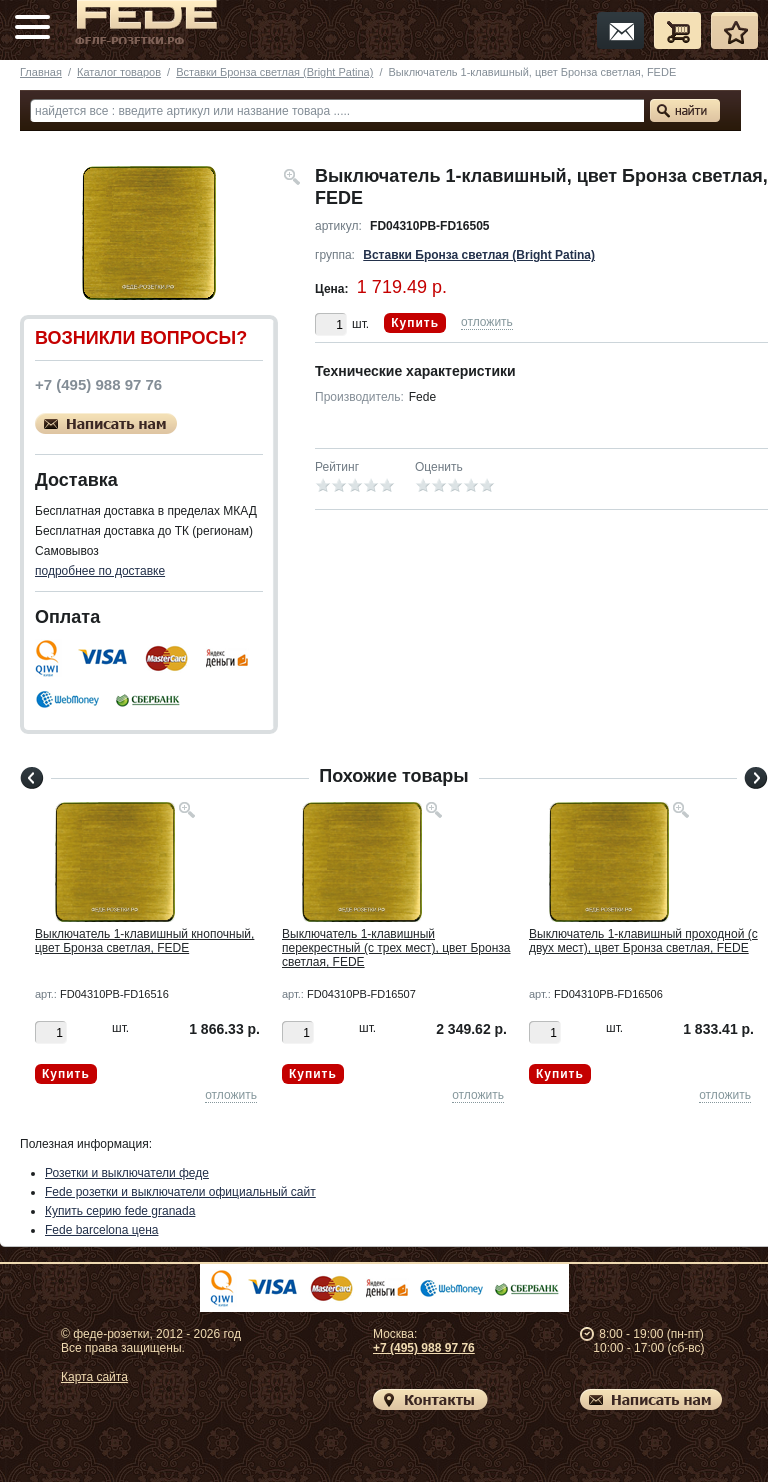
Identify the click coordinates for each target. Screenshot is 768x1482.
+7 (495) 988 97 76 (424, 1348)
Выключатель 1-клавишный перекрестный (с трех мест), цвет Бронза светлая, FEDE (396, 948)
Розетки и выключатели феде (127, 1173)
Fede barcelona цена (101, 1230)
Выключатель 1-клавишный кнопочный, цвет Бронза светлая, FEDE (144, 941)
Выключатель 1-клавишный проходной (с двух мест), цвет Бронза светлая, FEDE (643, 941)
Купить (415, 323)
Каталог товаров (119, 72)
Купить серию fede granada (120, 1211)
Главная (41, 72)
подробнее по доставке (100, 571)
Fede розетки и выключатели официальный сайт (180, 1192)
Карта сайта (94, 1377)
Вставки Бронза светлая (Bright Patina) (274, 72)
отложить (487, 322)
